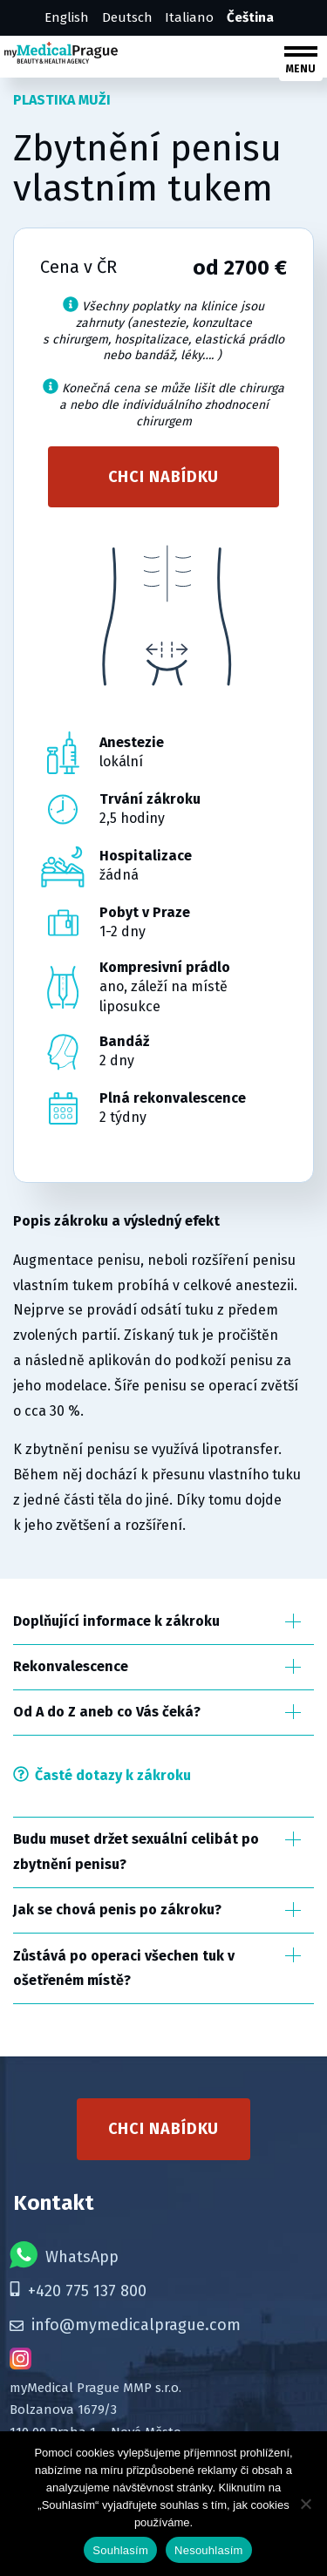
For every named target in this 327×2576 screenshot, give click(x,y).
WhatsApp (64, 2254)
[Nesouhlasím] (305, 2503)
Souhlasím (120, 2550)
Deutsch (127, 17)
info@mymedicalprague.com (125, 2325)
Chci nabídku (164, 476)
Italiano (189, 17)
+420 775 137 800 (78, 2291)
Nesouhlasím (208, 2550)
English (66, 17)
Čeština (250, 17)
